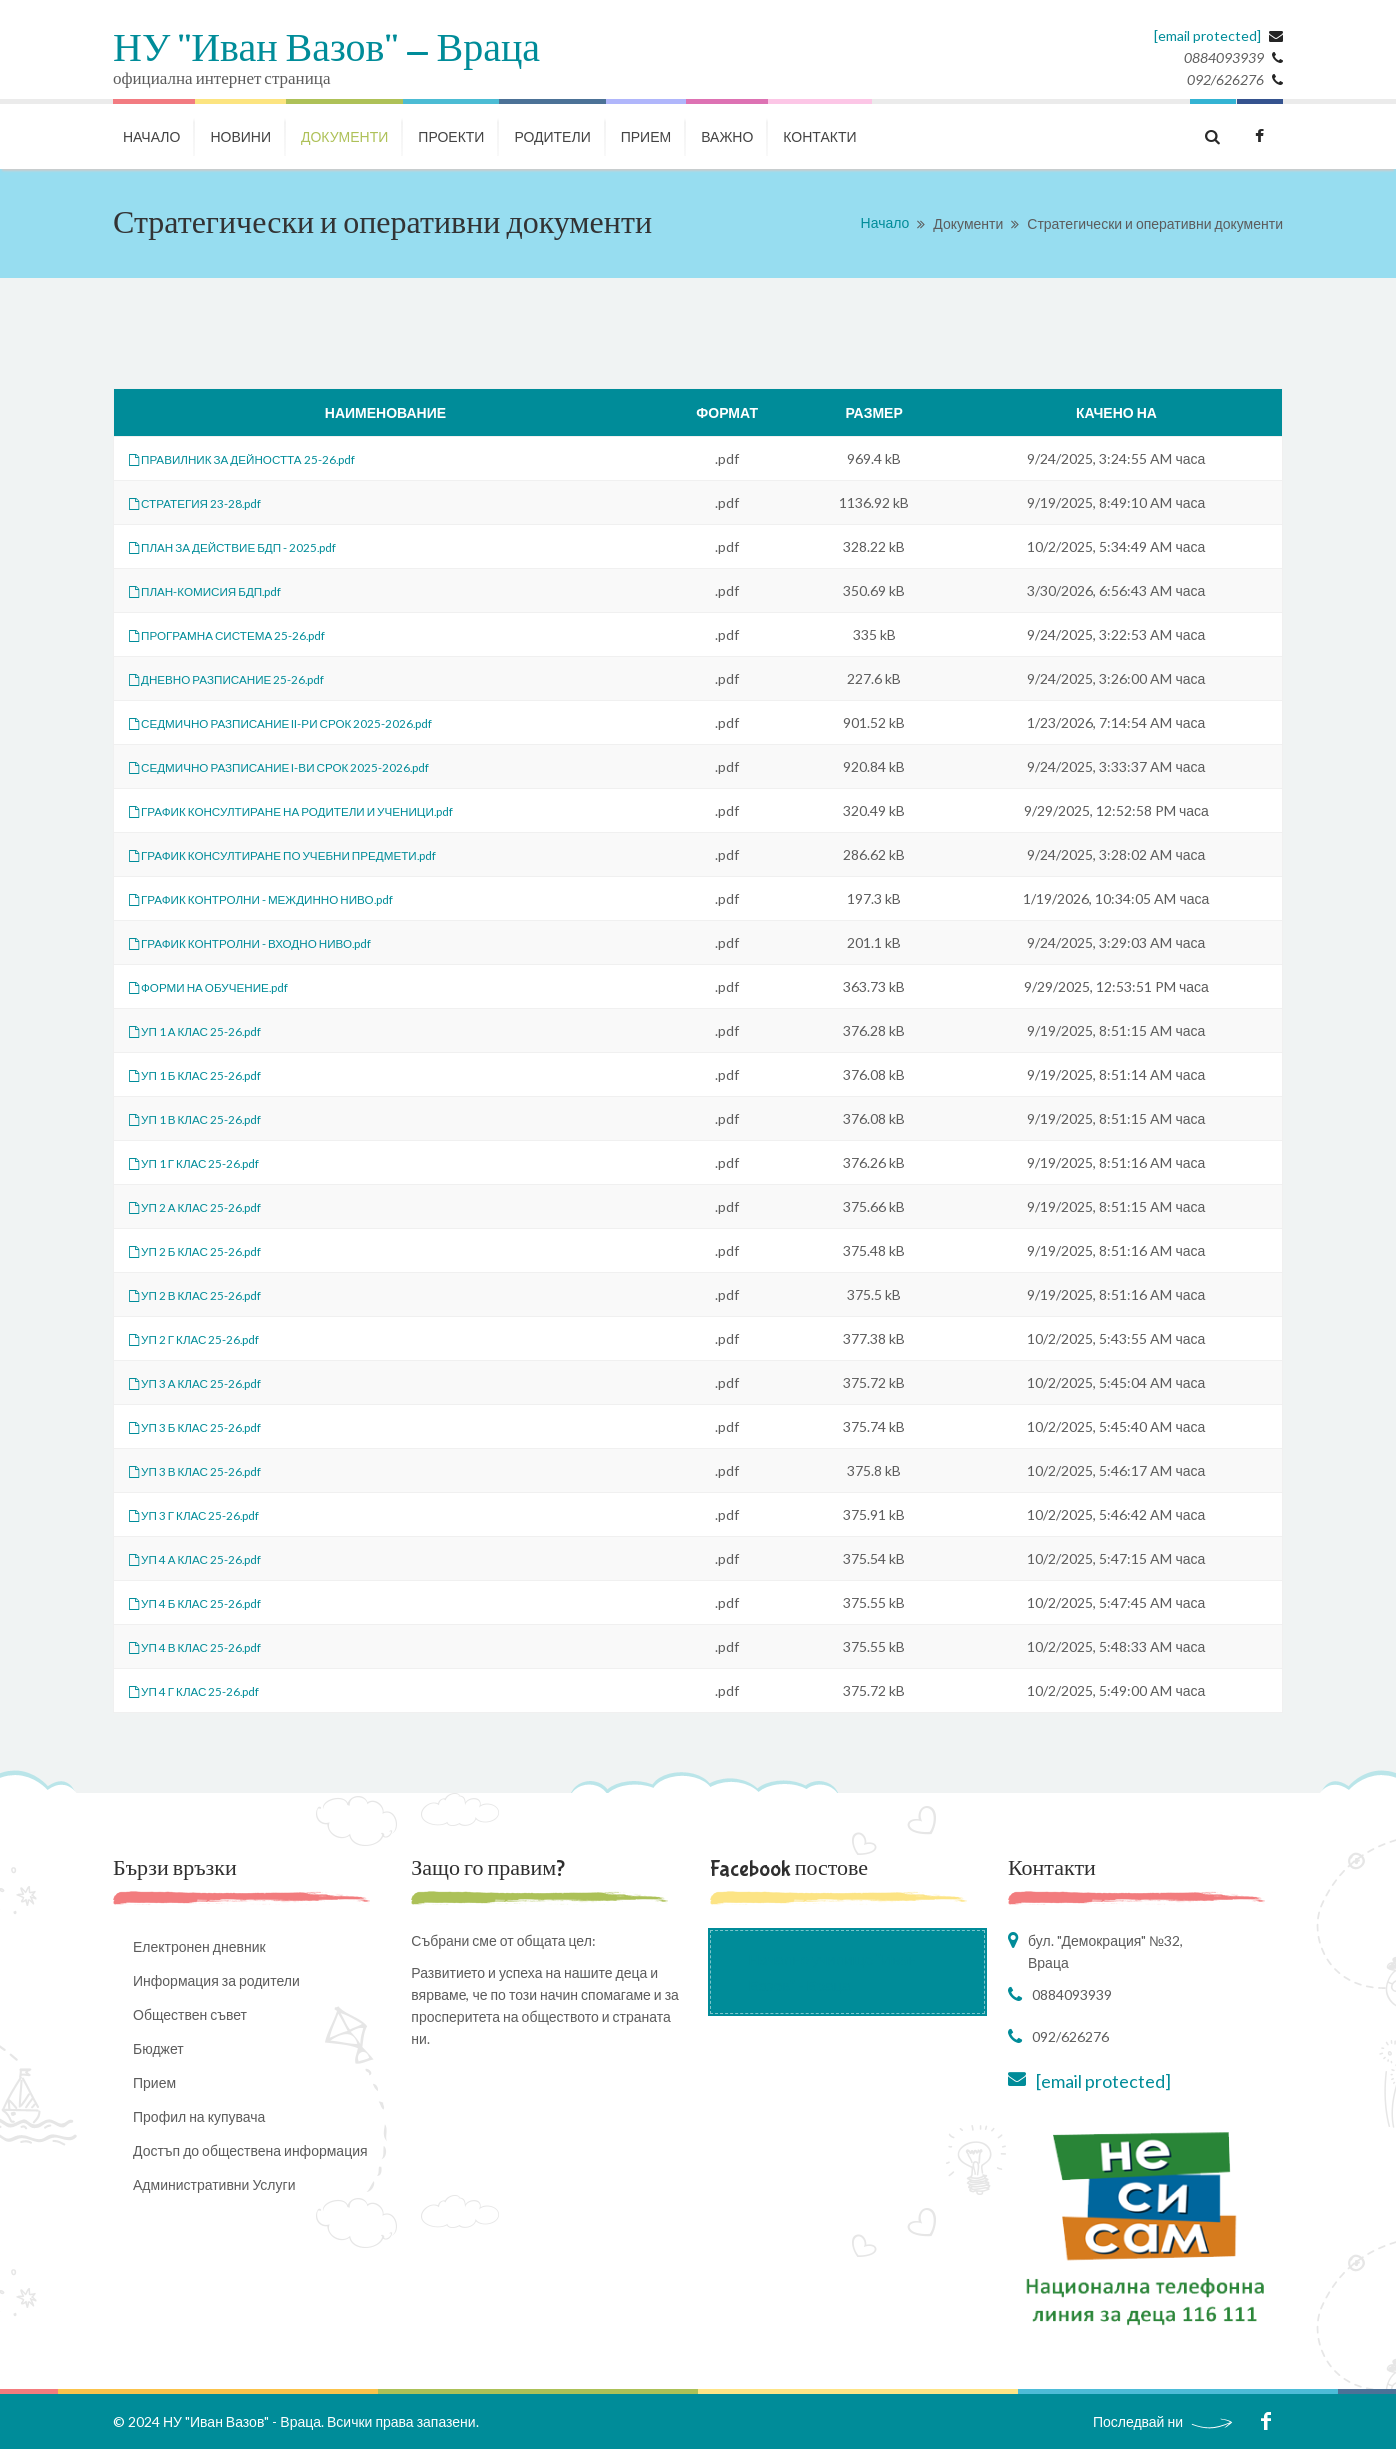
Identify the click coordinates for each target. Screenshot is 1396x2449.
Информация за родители (216, 1980)
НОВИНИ (240, 136)
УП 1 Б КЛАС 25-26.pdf (209, 1074)
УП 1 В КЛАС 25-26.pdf (209, 1118)
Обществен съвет (190, 2014)
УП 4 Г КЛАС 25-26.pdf (208, 1690)
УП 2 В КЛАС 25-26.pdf (209, 1294)
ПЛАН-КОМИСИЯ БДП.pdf (221, 590)
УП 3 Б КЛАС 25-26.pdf (209, 1426)
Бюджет (158, 2048)
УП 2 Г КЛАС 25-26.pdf (208, 1338)
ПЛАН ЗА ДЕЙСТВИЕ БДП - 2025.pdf (255, 546)
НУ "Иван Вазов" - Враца (326, 50)
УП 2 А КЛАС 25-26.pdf (209, 1206)
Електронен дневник (199, 1946)
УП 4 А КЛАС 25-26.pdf (209, 1558)
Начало (885, 222)
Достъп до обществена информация (250, 2150)
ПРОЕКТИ (451, 136)
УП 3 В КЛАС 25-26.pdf (209, 1470)
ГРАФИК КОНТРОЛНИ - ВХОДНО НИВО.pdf (276, 942)
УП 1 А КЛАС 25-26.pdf (209, 1030)
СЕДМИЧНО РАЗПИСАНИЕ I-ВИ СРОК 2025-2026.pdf (310, 766)
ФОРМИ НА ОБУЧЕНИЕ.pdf (226, 986)
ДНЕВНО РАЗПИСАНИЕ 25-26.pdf (247, 678)
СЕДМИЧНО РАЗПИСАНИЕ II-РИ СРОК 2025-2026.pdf (313, 722)
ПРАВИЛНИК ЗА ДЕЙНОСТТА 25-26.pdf (265, 458)
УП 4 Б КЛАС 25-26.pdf (209, 1602)
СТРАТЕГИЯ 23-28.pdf (209, 502)
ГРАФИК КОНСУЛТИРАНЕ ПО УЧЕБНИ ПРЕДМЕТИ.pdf (315, 854)
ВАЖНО (727, 136)
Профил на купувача (199, 2116)
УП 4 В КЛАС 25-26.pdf (209, 1646)
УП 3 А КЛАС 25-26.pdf (209, 1382)
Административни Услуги (214, 2184)
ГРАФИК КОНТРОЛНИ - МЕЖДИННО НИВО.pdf (289, 898)
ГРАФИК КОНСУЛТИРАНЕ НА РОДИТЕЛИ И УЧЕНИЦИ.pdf (326, 810)
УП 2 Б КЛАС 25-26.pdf (209, 1250)
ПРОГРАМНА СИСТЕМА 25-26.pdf (247, 634)
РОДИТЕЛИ (552, 136)
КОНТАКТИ (819, 136)
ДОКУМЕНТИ (344, 136)
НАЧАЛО (151, 136)
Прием (646, 136)
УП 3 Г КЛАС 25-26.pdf (208, 1514)
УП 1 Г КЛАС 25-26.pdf (208, 1162)
